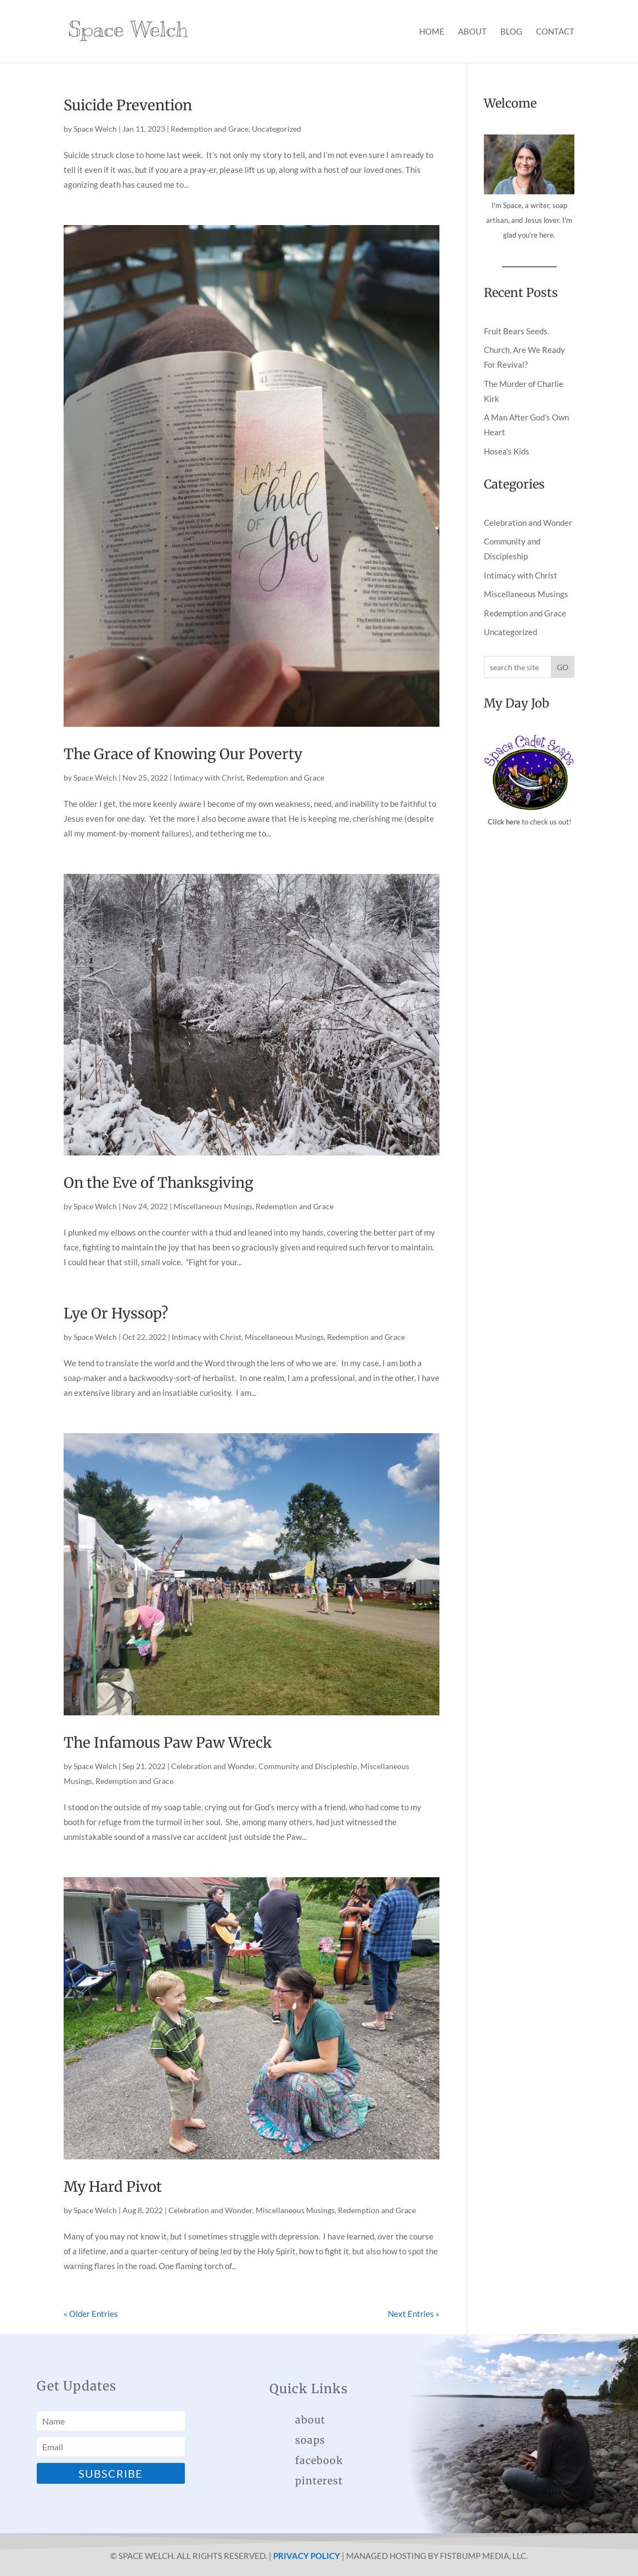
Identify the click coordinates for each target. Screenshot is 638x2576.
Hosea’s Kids (506, 451)
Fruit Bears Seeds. (516, 331)
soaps (310, 2440)
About (472, 31)
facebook (319, 2460)
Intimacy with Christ (208, 777)
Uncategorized (276, 128)
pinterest (319, 2480)
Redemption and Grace (210, 128)
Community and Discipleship (307, 1766)
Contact (555, 31)
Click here (504, 821)
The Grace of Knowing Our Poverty (183, 754)
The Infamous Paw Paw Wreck (168, 1742)
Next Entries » (413, 2314)
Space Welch (95, 128)
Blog (511, 31)
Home (431, 31)
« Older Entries (91, 2314)
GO (562, 667)
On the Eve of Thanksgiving (158, 1183)
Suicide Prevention (128, 105)
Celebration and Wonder (213, 1766)
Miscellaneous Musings (212, 1206)
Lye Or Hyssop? (116, 1313)
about (310, 2420)
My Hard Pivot (113, 2186)
